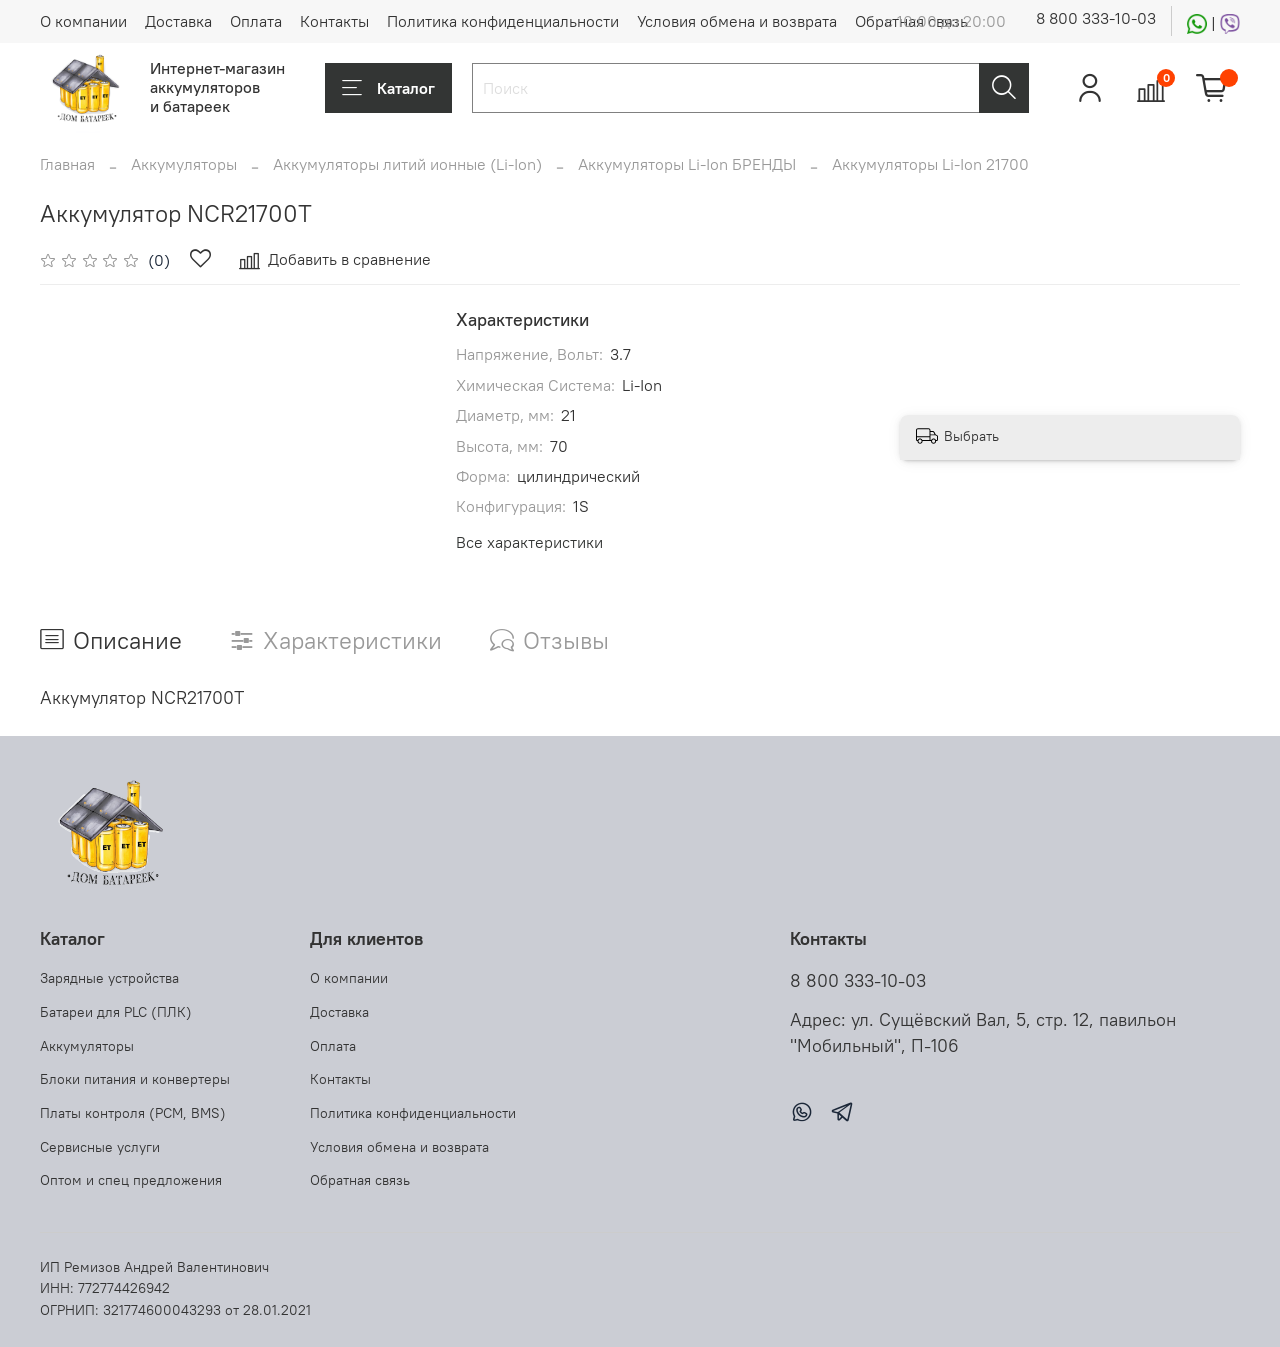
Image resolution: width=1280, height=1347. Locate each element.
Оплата (256, 21)
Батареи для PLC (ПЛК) (116, 1012)
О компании (83, 21)
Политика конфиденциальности (503, 21)
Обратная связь (360, 1180)
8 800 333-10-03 (1096, 18)
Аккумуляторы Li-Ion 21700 (930, 164)
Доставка (178, 21)
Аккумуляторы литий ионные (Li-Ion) (407, 164)
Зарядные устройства (109, 978)
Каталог (388, 88)
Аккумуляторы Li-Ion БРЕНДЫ (687, 164)
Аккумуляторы (184, 164)
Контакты (334, 21)
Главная (67, 164)
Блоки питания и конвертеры (135, 1079)
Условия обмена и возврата (737, 21)
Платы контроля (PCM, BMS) (133, 1113)
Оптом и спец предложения (131, 1180)
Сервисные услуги (100, 1147)
